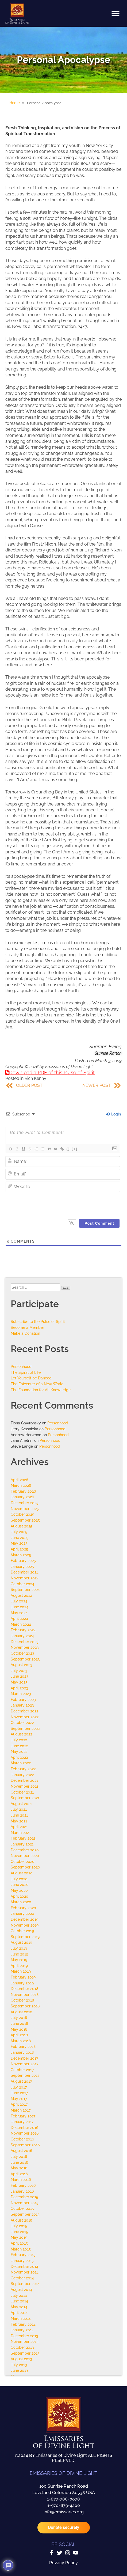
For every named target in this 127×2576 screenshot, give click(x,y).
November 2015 (25, 2202)
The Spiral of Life (26, 1372)
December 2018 (24, 1988)
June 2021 (19, 1815)
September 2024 (25, 1589)
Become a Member (27, 1327)
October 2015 (22, 2208)
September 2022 (25, 1728)
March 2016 (21, 2179)
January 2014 (22, 2330)
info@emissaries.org (64, 2511)
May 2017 (19, 2098)
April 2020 (19, 1896)
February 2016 (23, 2185)
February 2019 (23, 1977)
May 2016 (19, 2168)
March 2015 (21, 2249)
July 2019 (19, 1948)
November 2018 (25, 1994)
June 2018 (19, 2023)
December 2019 (24, 1919)
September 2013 (25, 2353)
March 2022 (21, 1763)
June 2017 (19, 2092)
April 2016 (19, 2174)
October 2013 (22, 2347)
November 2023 (25, 1647)
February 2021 (23, 1838)
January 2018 (22, 2052)
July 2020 (19, 1879)
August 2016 (21, 2150)
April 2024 (19, 1618)
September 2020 (25, 1867)
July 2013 (19, 2364)
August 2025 (21, 1526)
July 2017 (19, 2087)
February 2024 (23, 1630)
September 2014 (25, 2283)
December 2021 (24, 1780)
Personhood (21, 1366)
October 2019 (22, 1930)
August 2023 (21, 1664)
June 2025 (19, 1537)
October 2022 (22, 1722)
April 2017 (19, 2104)
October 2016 (22, 2139)
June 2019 (19, 1954)
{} (68, 1149)
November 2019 (25, 1925)
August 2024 (21, 1595)
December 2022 (24, 1711)
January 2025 (22, 1566)
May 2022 (19, 1751)
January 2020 (22, 1913)
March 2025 (21, 1555)
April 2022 (19, 1757)
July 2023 (19, 1670)
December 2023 (25, 1641)
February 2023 (23, 1699)
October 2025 (22, 1514)
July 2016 (19, 2156)
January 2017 (22, 2121)
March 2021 (20, 1832)
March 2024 (21, 1624)
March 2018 (21, 2040)
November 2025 (25, 1508)
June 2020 (20, 1884)
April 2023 (19, 1688)
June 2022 (19, 1745)
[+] (75, 1149)
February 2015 (23, 2254)
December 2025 (25, 1502)
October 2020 (22, 1861)
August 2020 (22, 1873)
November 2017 (24, 2063)
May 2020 (19, 1890)
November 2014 (25, 2272)
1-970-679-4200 (63, 2505)
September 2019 (25, 1936)
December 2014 (24, 2266)
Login (113, 1114)
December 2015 (24, 2197)
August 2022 (21, 1734)
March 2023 (21, 1693)
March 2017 (20, 2110)
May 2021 (19, 1821)
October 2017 (22, 2069)
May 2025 (19, 1543)
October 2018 (22, 2000)
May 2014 (19, 2307)
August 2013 (21, 2358)
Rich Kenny (35, 1078)
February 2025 (23, 1560)
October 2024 (22, 1584)
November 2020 (25, 1855)
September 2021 (25, 1797)
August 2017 (21, 2081)
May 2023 (19, 1682)
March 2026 (21, 1485)
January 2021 (22, 1844)
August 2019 (21, 1942)
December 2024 (25, 1572)
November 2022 (25, 1717)
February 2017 (23, 2116)
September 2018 (25, 2006)
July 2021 (19, 1809)
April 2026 (19, 1479)
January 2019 (22, 1983)
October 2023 (22, 1653)
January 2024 (22, 1635)
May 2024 (19, 1612)
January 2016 (22, 2191)
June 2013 (19, 2370)
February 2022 (23, 1768)
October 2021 (22, 1792)
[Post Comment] (99, 1223)
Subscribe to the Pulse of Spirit (38, 1321)
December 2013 (24, 2335)
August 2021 (21, 1803)
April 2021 (19, 1826)
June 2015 (19, 2231)
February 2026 (23, 1491)
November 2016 (25, 2133)
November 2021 (24, 1786)
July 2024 (19, 1601)
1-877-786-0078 (63, 2499)
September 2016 (25, 2145)
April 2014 (19, 2312)
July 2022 (19, 1740)
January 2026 (22, 1497)
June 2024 (19, 1607)
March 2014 (21, 2318)
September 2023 (25, 1659)
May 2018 (19, 2029)
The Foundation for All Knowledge (41, 1389)
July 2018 (19, 2017)
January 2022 (22, 1774)
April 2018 (19, 2035)
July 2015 (19, 2225)
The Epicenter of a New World (37, 1384)
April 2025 (19, 1549)
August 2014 (21, 2289)
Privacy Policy (63, 2562)
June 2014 (19, 2301)
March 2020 (21, 1902)
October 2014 (22, 2278)
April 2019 (19, 1965)
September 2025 (25, 1520)
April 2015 (19, 2243)
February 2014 (23, 2324)
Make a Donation (25, 1333)
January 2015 (22, 2260)
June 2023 (19, 1676)
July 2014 (19, 2295)
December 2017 (24, 2058)
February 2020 (23, 1907)
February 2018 (23, 2046)
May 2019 (19, 1959)
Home (14, 103)
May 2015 (19, 2237)
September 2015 (25, 2214)
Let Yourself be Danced (31, 1378)
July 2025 (19, 1531)
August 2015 (21, 2220)
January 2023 (22, 1705)
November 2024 (25, 1578)
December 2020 (25, 1850)
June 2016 (19, 2162)
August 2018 (21, 2012)
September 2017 (25, 2075)
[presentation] (68, 1204)
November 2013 (25, 2341)
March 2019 (21, 1971)
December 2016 (24, 2127)
